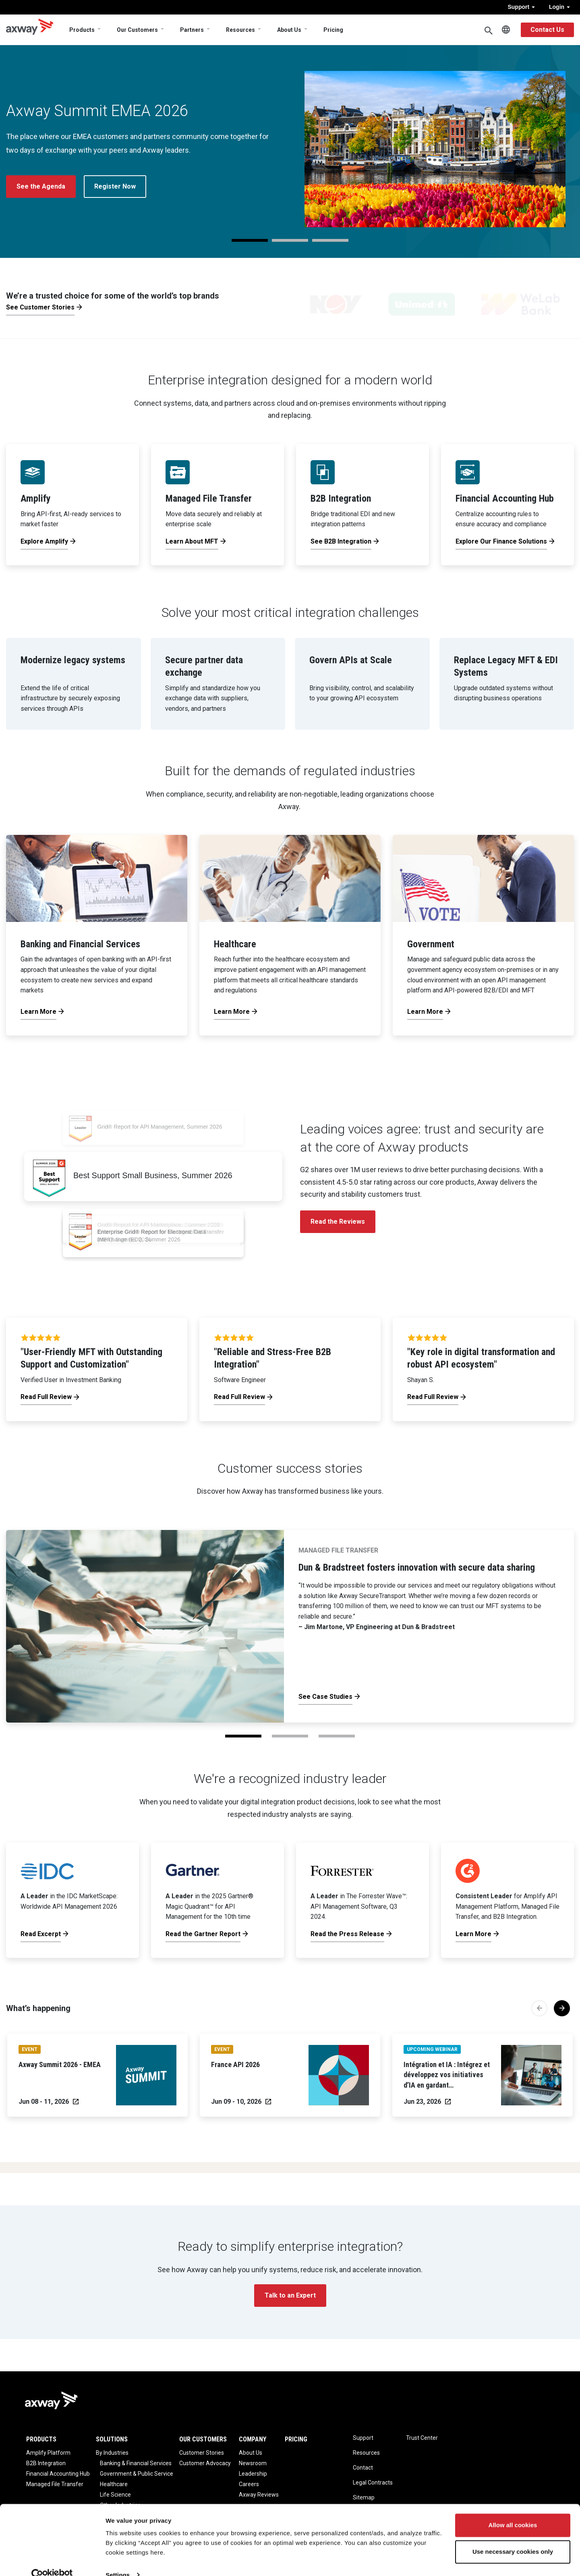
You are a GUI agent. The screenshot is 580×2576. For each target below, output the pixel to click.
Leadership (253, 2473)
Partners (192, 30)
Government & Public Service (136, 2473)
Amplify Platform (48, 2452)
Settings (118, 2560)
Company (252, 2439)
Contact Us (547, 29)
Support (521, 7)
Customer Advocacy (205, 2463)
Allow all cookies (513, 2510)
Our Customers (137, 30)
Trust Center (422, 2438)
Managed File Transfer (54, 2484)
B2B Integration (46, 2463)
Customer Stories (201, 2452)
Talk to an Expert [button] (290, 2295)
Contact (363, 2467)
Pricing (333, 30)
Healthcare (114, 2484)
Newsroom (253, 2463)
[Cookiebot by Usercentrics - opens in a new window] (52, 2560)
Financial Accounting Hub (58, 2473)
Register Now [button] (115, 186)
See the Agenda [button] (41, 186)
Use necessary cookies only (512, 2536)
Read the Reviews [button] (338, 1221)
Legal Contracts (373, 2482)
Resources (240, 30)
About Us (289, 30)
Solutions (112, 2439)
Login (559, 7)
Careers (249, 2484)
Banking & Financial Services (136, 2463)
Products (82, 30)
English (506, 30)
